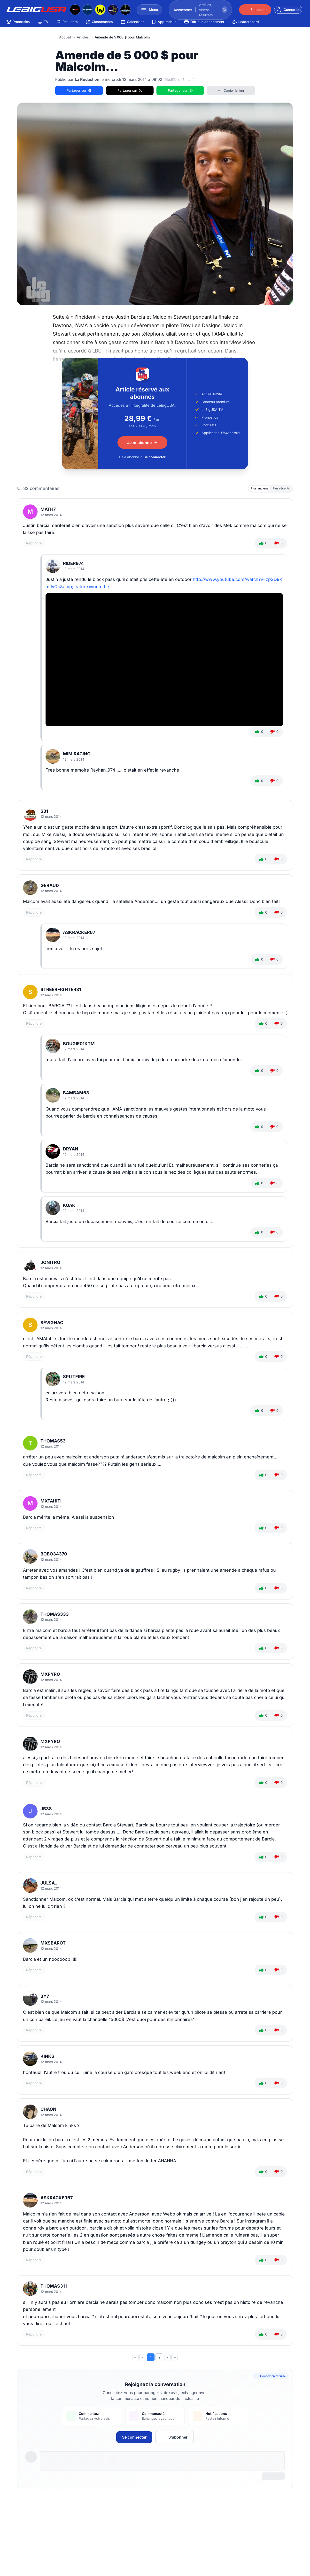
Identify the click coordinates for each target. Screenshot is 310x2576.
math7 (48, 510)
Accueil (65, 37)
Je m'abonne (142, 442)
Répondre (34, 545)
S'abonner (174, 2438)
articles (83, 37)
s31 (44, 812)
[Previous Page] (143, 2359)
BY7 (44, 1997)
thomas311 (53, 2287)
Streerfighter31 (60, 991)
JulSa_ (48, 1884)
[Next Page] (167, 2359)
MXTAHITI (51, 1502)
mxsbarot (53, 1944)
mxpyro (50, 1675)
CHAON (48, 2110)
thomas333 (54, 1615)
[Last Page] (174, 2359)
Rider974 (73, 564)
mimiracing (77, 755)
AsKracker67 (79, 934)
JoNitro (50, 1264)
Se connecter (155, 457)
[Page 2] (159, 2359)
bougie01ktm (79, 1045)
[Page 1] (151, 2359)
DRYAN (70, 1150)
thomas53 (53, 1442)
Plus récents (279, 489)
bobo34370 (53, 1555)
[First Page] (135, 2359)
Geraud (49, 886)
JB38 (46, 1810)
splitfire (74, 1378)
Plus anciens (253, 489)
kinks (47, 2057)
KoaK (69, 1206)
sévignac (51, 1324)
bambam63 (76, 1094)
